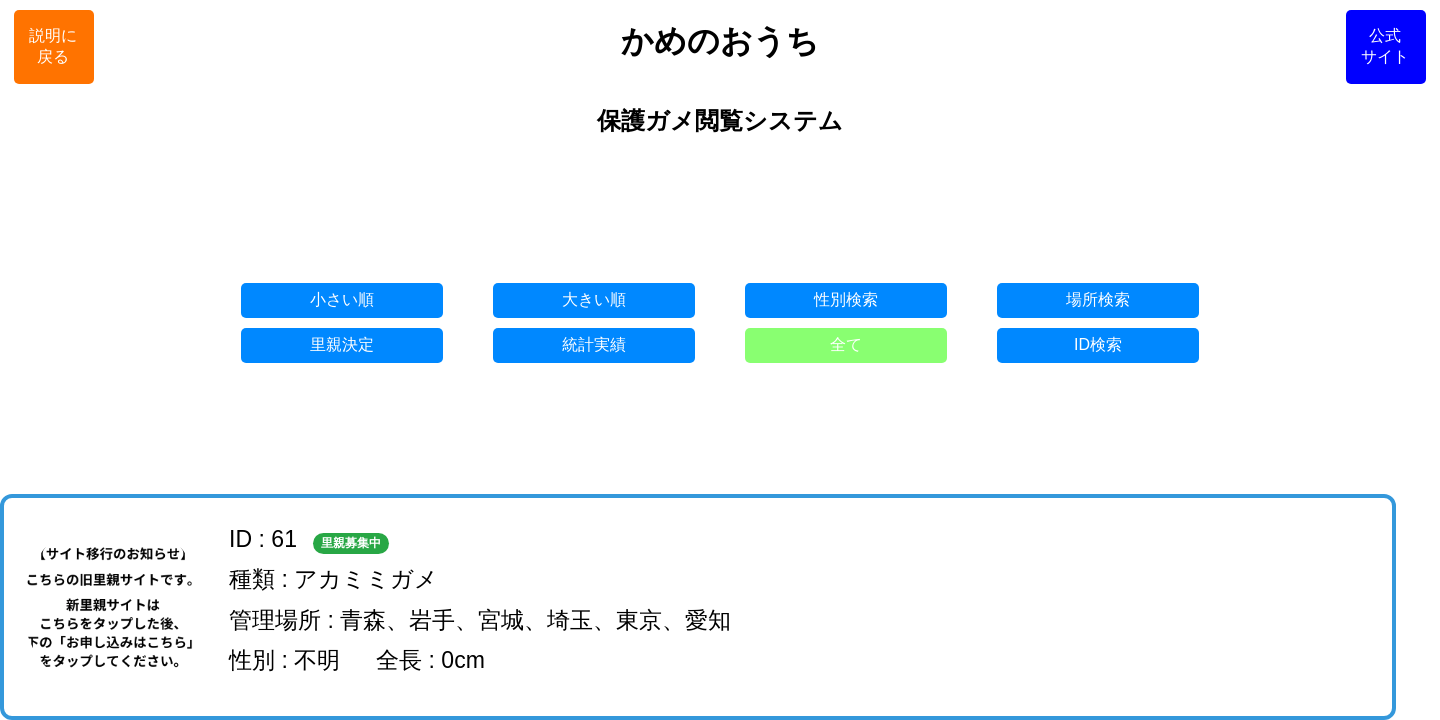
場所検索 (1098, 299)
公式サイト (1385, 46)
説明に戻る (53, 46)
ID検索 (1098, 344)
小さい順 (342, 299)
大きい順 (594, 299)
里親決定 (342, 344)
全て (846, 344)
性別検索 (846, 299)
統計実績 (594, 344)
